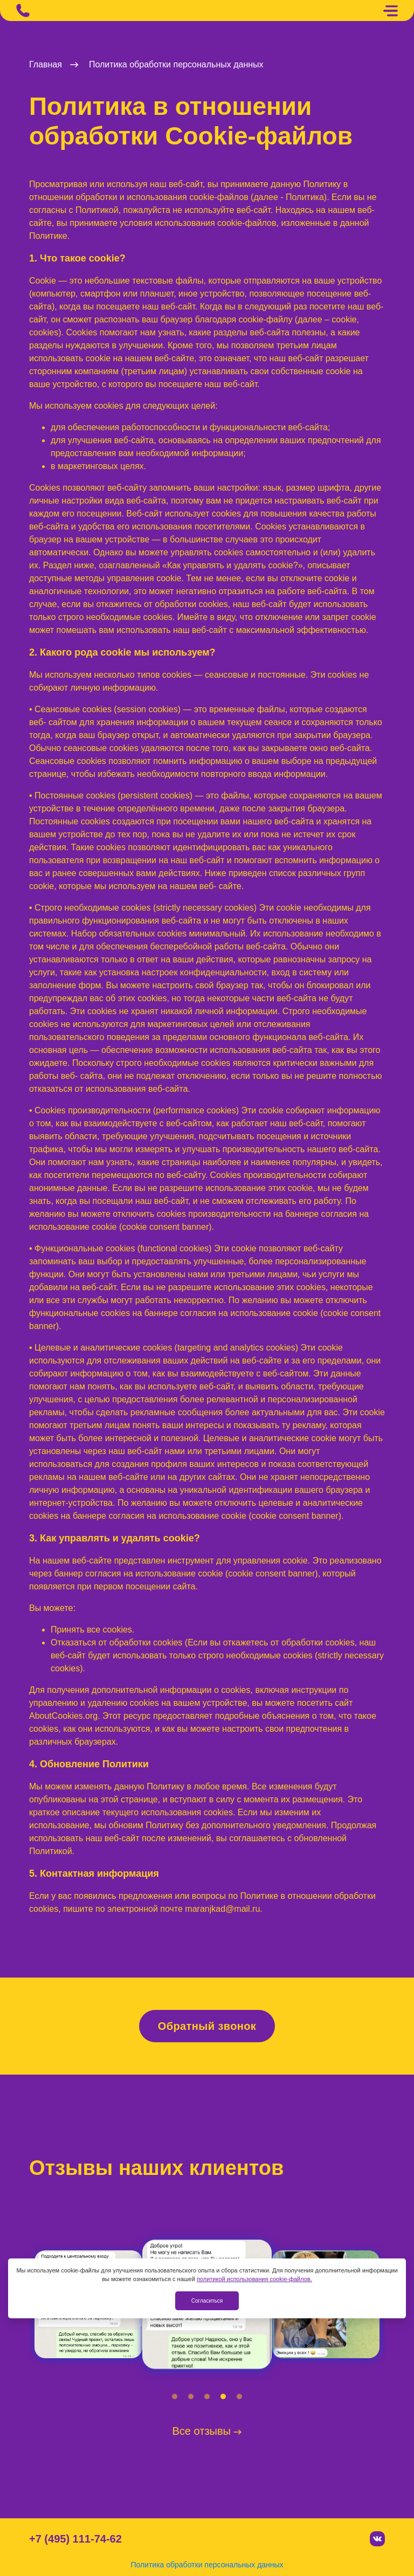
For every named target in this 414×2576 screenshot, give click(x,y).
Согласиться (207, 2301)
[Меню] (390, 10)
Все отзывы (207, 2431)
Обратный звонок (207, 2026)
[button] (174, 2396)
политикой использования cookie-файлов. (254, 2279)
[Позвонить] (23, 10)
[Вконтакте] (377, 2538)
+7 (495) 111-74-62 (75, 2539)
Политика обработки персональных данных (206, 2564)
